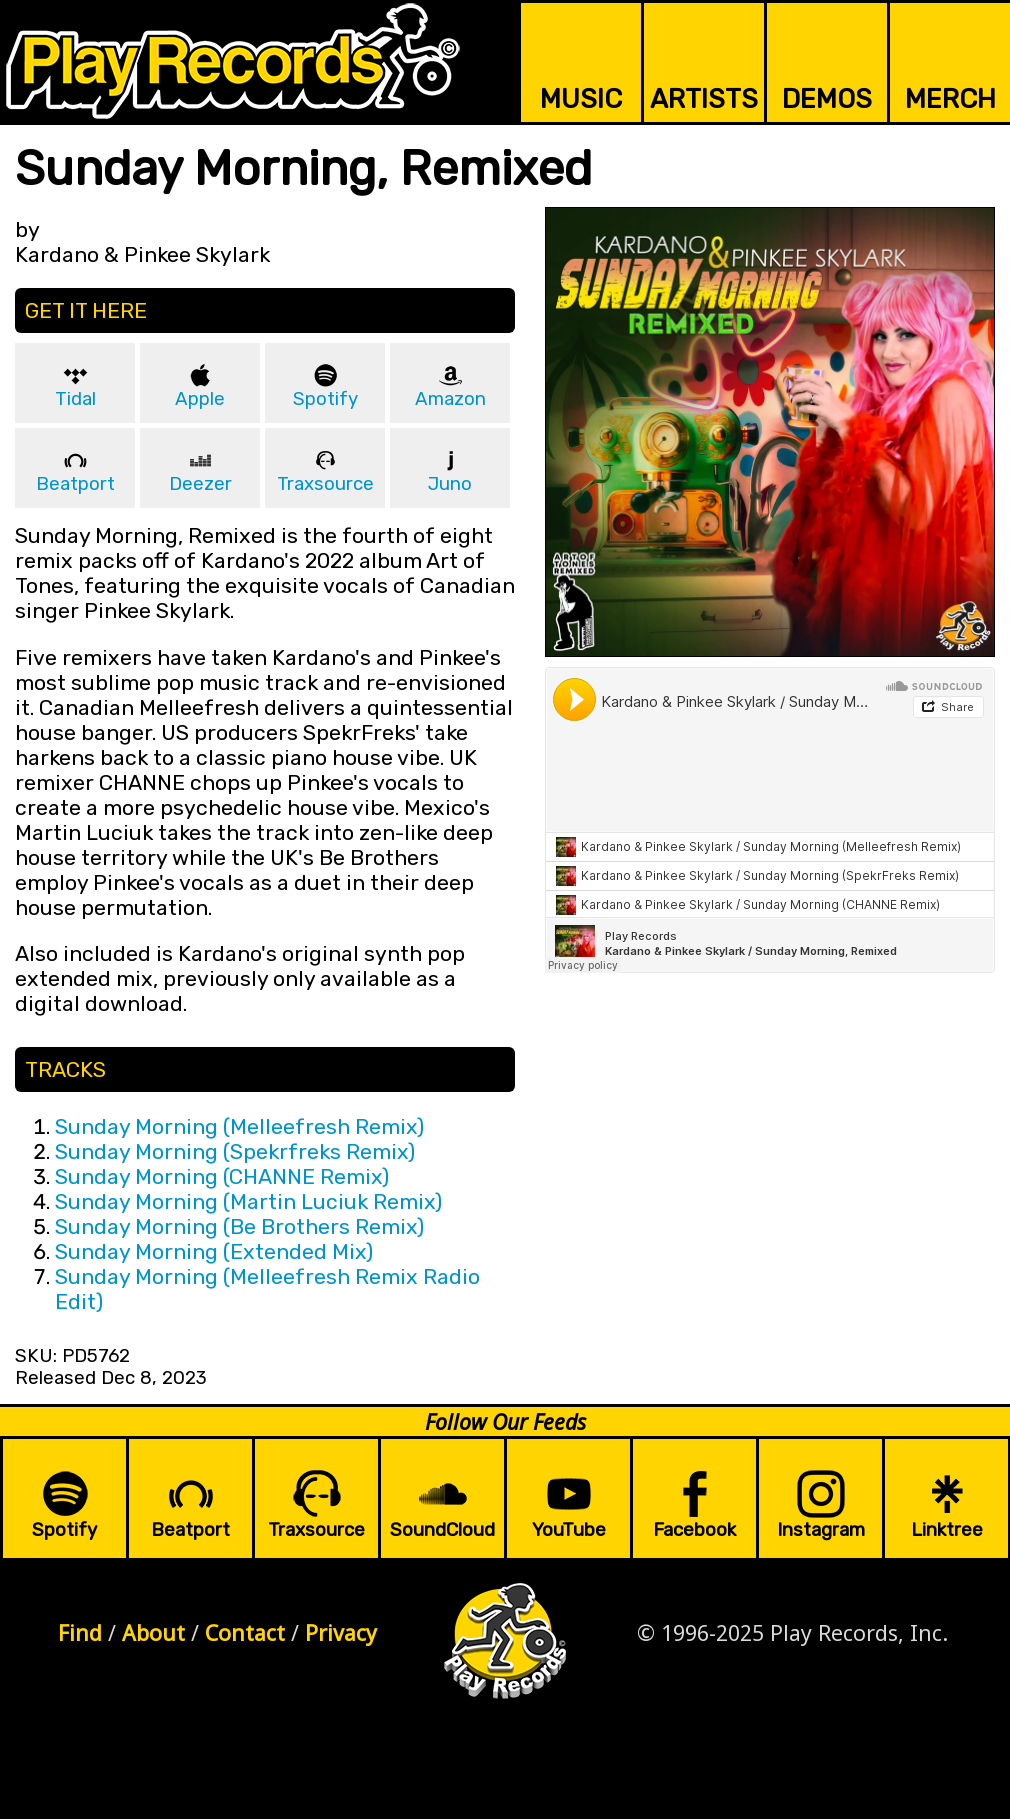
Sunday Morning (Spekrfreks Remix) (235, 1151)
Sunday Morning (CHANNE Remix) (222, 1176)
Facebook (694, 1530)
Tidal (75, 399)
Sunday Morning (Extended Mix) (214, 1251)
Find (80, 1632)
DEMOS (827, 99)
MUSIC (581, 99)
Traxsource (325, 484)
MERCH (950, 99)
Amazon (450, 399)
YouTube (569, 1530)
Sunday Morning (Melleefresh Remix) (239, 1126)
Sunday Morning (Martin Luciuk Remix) (248, 1201)
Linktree (947, 1530)
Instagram (821, 1530)
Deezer (200, 484)
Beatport (75, 484)
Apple (200, 399)
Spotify (325, 399)
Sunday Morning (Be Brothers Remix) (239, 1226)
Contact (245, 1632)
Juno (450, 484)
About (153, 1632)
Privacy (341, 1632)
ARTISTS (704, 99)
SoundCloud (442, 1530)
